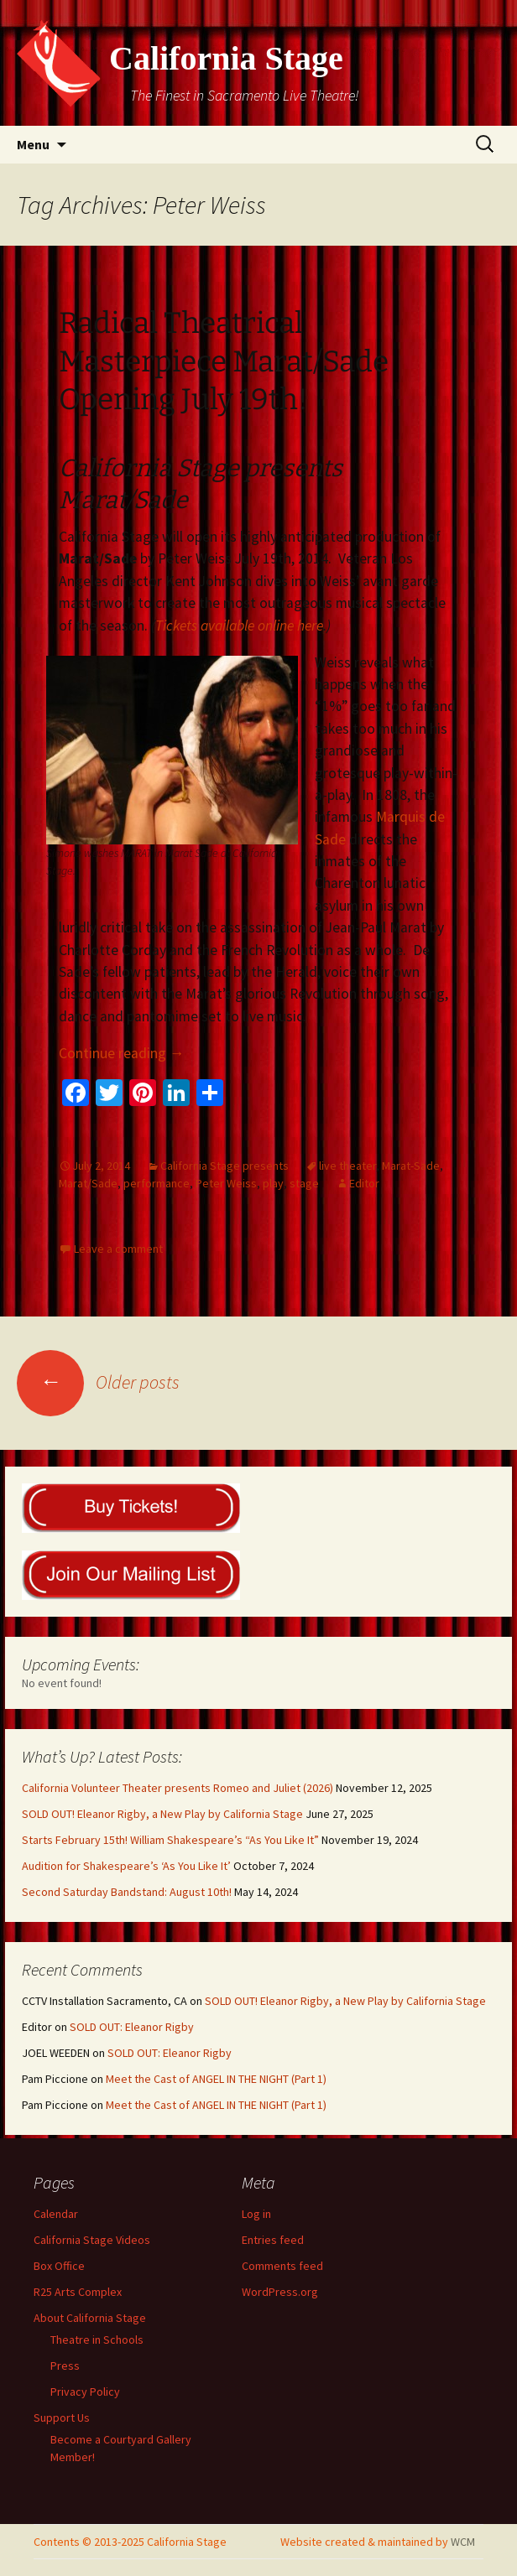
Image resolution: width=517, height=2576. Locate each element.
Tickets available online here (239, 625)
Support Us (62, 2417)
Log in (256, 2213)
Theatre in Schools (97, 2339)
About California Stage (90, 2317)
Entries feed (273, 2239)
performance (156, 1183)
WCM (463, 2541)
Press (65, 2365)
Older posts (98, 1382)
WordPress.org (280, 2291)
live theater (347, 1165)
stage (304, 1183)
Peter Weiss (226, 1183)
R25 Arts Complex (78, 2291)
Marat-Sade (411, 1165)
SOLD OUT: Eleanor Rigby (132, 2026)
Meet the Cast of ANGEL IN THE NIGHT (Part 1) (216, 2078)
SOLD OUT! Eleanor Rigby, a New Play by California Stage (162, 1813)
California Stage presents (224, 1165)
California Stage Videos (92, 2239)
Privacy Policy (85, 2391)
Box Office (59, 2265)
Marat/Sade (88, 1183)
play (273, 1183)
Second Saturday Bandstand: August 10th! (127, 1891)
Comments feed (282, 2265)
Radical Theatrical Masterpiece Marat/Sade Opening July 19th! (224, 361)
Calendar (56, 2213)
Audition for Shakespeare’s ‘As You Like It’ (126, 1865)
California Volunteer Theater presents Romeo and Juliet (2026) (177, 1787)
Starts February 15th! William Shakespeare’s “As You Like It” (170, 1839)
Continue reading (122, 1053)
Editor (364, 1183)
